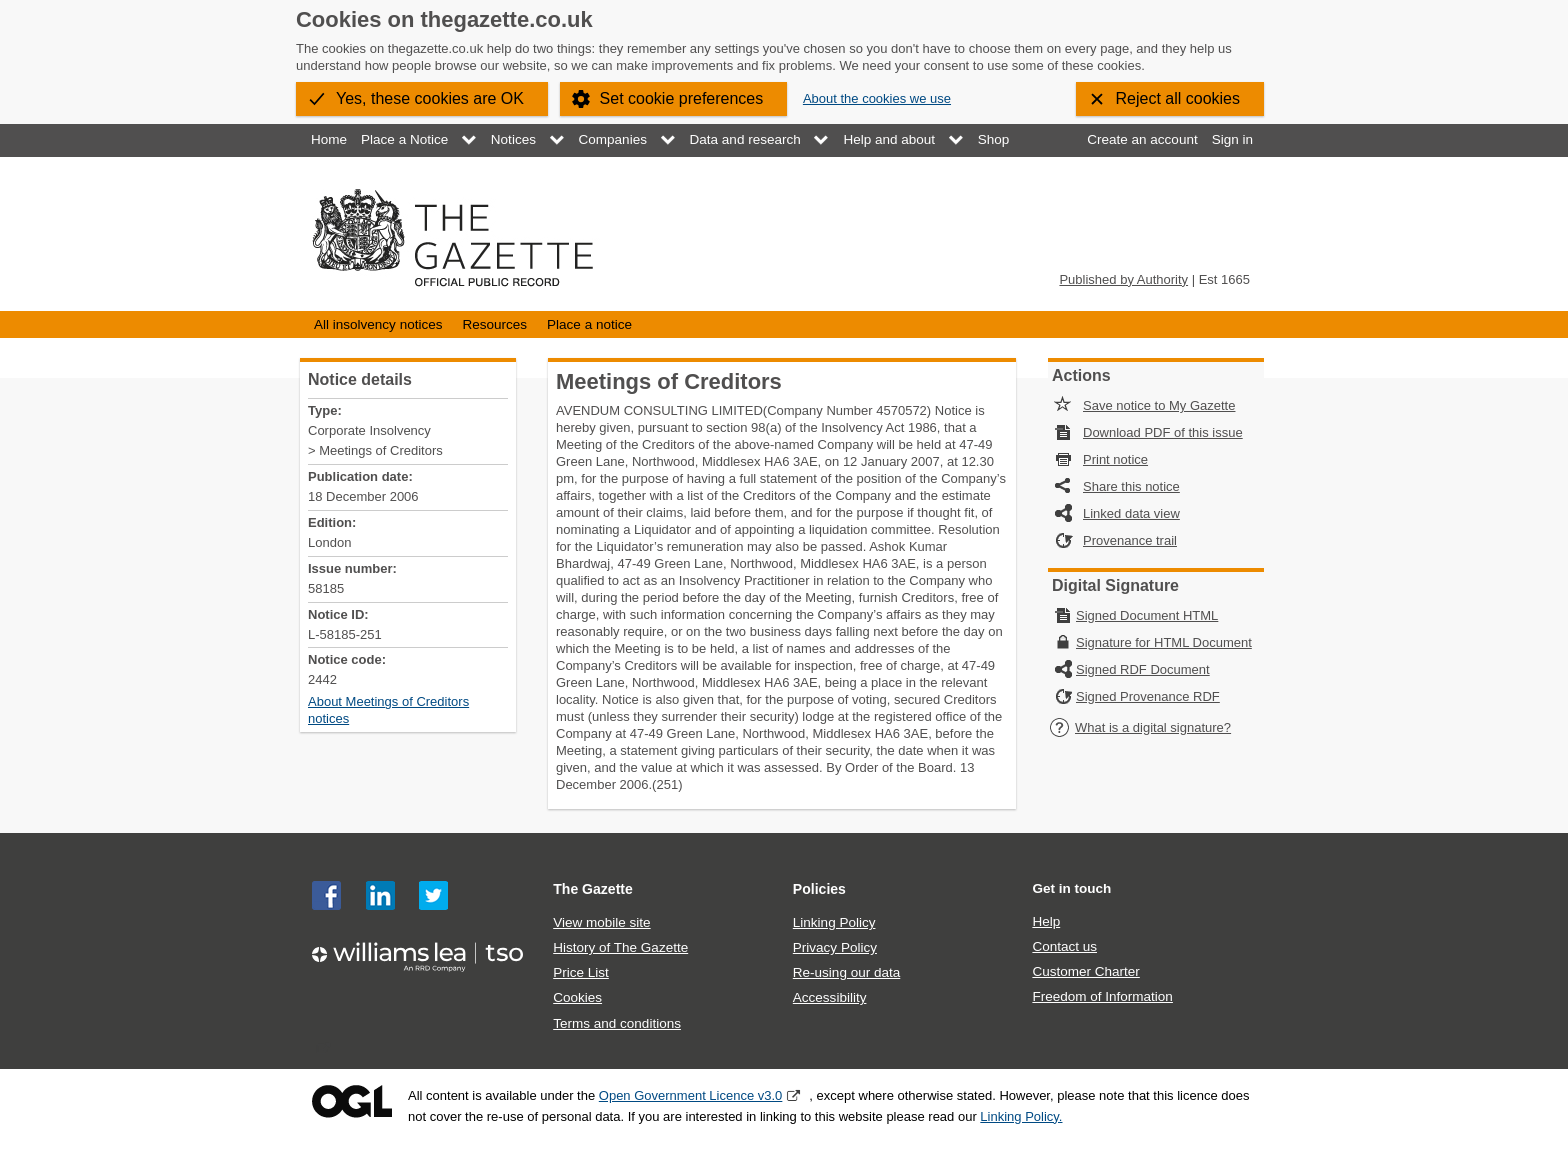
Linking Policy (834, 922)
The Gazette (593, 889)
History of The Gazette (620, 947)
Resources (494, 324)
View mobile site (601, 922)
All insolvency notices (378, 324)
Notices (513, 139)
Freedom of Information (1102, 996)
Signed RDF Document (1143, 669)
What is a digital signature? (1140, 727)
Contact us (1064, 946)
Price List (581, 972)
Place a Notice (404, 139)
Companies (613, 139)
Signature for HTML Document (1164, 642)
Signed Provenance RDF (1148, 696)
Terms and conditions (617, 1023)
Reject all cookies (1178, 98)
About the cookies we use (877, 98)
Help (1046, 921)
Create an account (1142, 139)
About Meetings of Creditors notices (388, 710)
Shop (994, 139)
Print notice (1115, 459)
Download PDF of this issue (1163, 432)
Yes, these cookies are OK (430, 98)
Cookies (577, 997)
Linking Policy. (1021, 1116)
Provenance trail (1130, 540)
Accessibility (830, 997)
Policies (819, 889)
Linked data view (1131, 513)
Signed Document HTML (1147, 615)
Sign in (1232, 139)
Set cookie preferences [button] (682, 98)
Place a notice (589, 324)
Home (329, 139)
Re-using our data (846, 972)
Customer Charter (1085, 971)
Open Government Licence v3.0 (691, 1095)
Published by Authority (1123, 279)
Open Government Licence (352, 1101)
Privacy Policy (835, 947)
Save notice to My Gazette (1159, 405)
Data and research (745, 139)
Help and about (889, 139)
